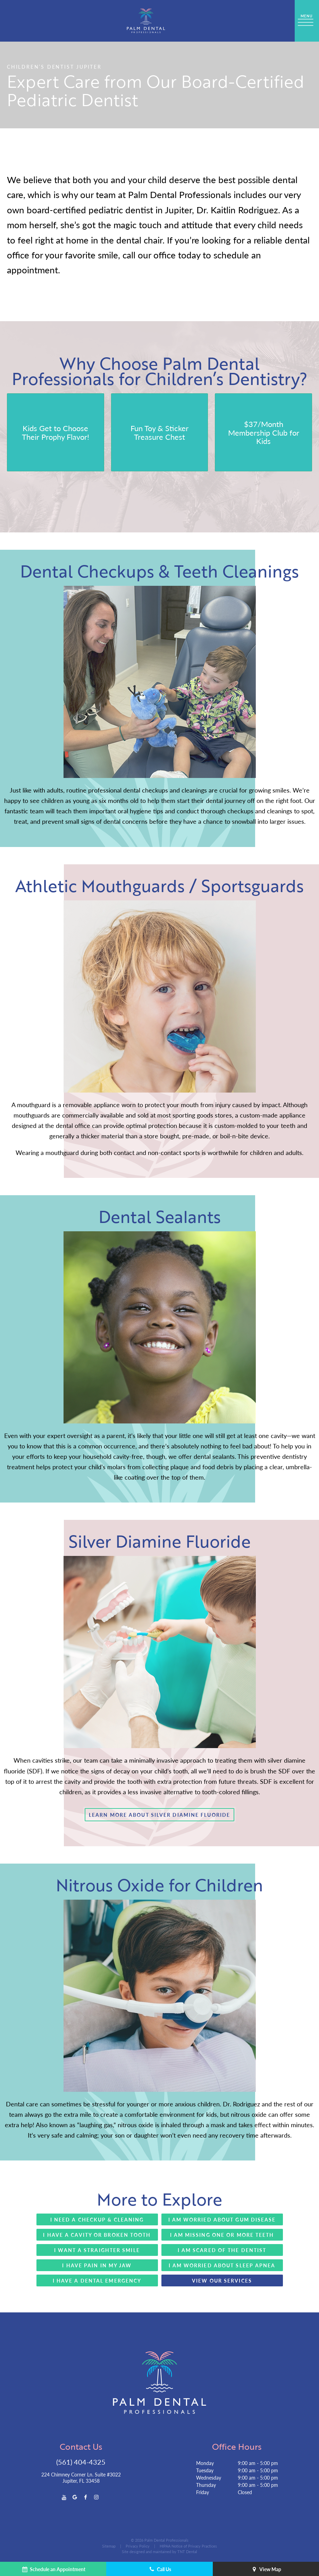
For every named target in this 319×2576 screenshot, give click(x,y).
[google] (74, 2496)
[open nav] (307, 20)
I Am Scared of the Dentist (222, 2249)
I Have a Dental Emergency (97, 2280)
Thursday (206, 2484)
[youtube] (64, 2496)
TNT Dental (187, 2551)
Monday (205, 2462)
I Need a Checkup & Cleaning (97, 2219)
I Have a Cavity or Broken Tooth (97, 2234)
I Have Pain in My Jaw (97, 2265)
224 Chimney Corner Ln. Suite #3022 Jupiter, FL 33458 (81, 2477)
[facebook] (85, 2496)
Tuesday (204, 2470)
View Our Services (222, 2280)
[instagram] (96, 2496)
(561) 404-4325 (81, 2461)
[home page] (146, 21)
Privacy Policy (138, 2546)
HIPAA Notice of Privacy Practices (188, 2546)
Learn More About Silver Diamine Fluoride (159, 1814)
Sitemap (109, 2546)
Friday (202, 2492)
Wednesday (208, 2477)
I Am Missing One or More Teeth (222, 2234)
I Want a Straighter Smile (97, 2249)
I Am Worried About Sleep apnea (222, 2265)
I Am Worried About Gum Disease (222, 2219)
